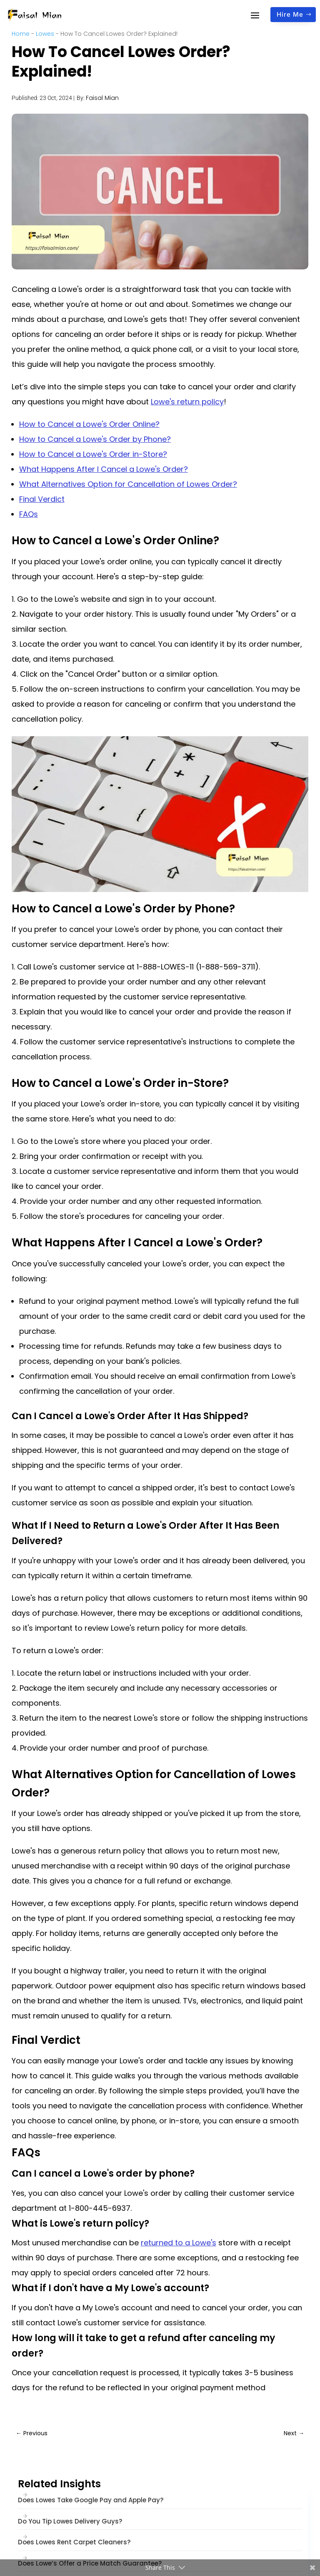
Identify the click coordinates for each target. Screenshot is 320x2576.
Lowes (45, 34)
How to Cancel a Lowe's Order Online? (89, 424)
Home (21, 34)
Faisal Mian (102, 98)
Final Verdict (42, 499)
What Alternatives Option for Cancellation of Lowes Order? (128, 484)
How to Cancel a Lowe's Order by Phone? (95, 439)
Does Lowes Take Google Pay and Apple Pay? (90, 2500)
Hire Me (290, 14)
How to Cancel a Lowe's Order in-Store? (93, 454)
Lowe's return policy (187, 401)
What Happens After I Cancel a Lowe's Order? (103, 469)
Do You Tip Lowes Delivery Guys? (70, 2521)
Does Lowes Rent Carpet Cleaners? (74, 2542)
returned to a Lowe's (178, 2242)
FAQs (28, 514)
